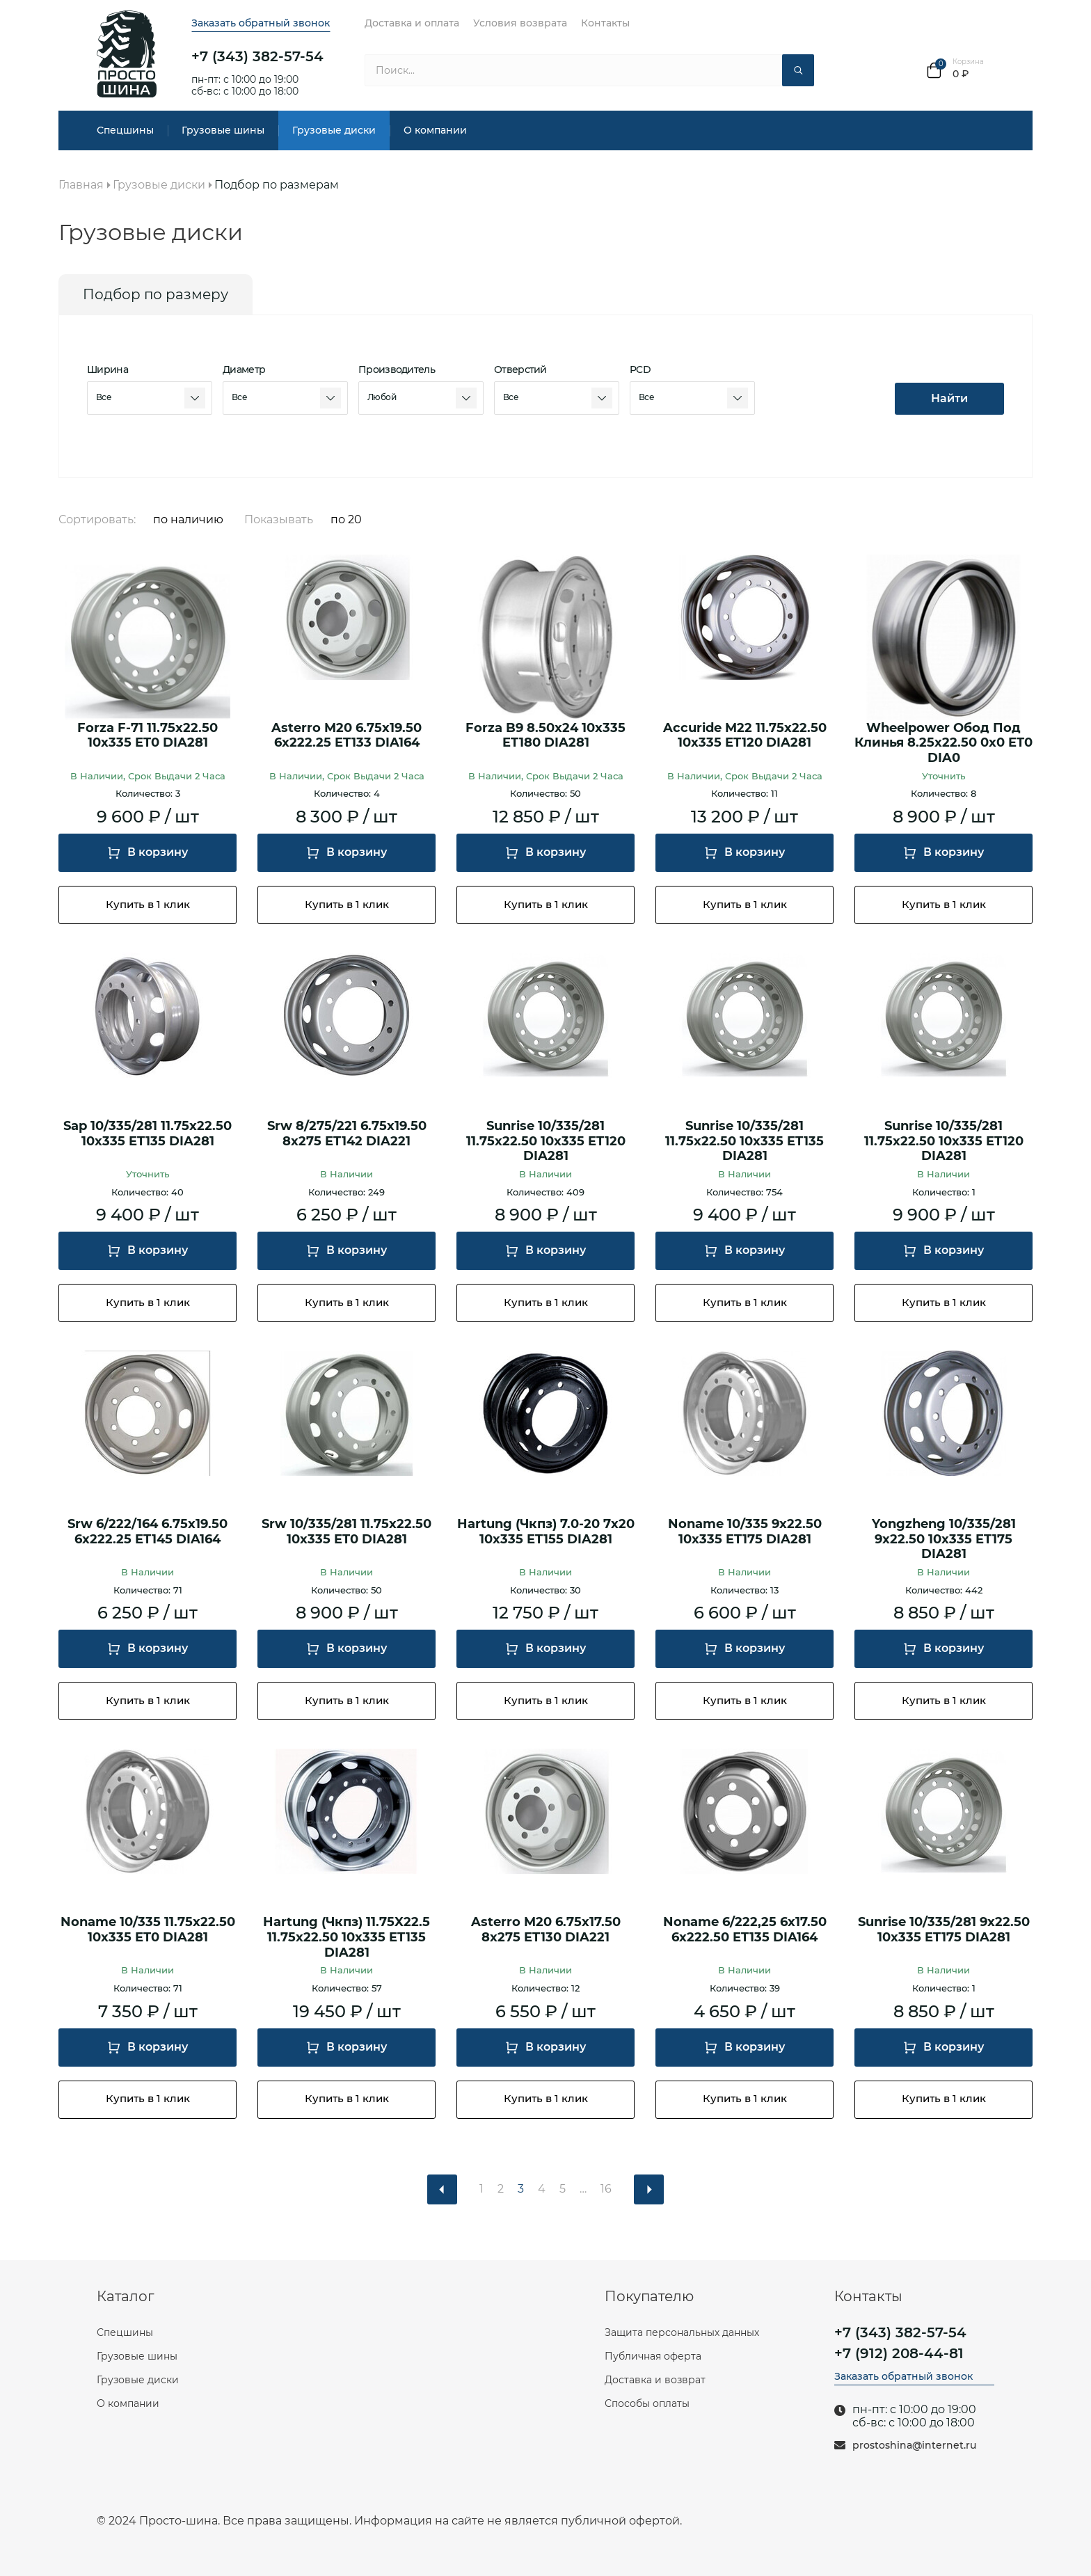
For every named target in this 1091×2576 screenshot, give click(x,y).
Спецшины (125, 130)
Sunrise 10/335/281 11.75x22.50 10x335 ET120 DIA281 (546, 1141)
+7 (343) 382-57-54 (257, 56)
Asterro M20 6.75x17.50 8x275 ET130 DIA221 (546, 1930)
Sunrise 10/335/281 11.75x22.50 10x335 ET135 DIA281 (744, 1141)
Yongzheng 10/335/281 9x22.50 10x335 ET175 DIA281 (944, 1539)
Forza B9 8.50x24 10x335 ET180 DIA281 (545, 736)
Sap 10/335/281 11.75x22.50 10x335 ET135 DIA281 (147, 1134)
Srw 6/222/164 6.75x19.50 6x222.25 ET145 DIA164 (147, 1532)
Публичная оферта (653, 2356)
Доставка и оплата (412, 23)
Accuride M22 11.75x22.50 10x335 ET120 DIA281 (745, 736)
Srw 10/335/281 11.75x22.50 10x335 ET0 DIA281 (346, 1532)
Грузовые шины (223, 130)
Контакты (605, 23)
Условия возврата (520, 23)
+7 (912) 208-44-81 (899, 2353)
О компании (435, 130)
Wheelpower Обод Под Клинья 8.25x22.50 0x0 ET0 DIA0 (943, 743)
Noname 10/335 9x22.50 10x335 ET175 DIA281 (745, 1532)
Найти (949, 398)
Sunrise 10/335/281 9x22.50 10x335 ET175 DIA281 (944, 1930)
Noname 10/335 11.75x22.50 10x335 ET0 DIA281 (148, 1930)
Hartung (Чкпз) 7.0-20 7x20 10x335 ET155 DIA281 (546, 1532)
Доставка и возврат (655, 2380)
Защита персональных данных (682, 2332)
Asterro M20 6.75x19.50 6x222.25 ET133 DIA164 (346, 736)
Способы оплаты (647, 2403)
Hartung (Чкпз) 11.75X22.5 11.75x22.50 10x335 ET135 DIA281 (346, 1937)
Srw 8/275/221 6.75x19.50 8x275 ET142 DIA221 (347, 1134)
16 (606, 2188)
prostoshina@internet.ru (914, 2445)
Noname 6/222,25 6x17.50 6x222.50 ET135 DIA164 (745, 1930)
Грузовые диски (334, 130)
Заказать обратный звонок (260, 23)
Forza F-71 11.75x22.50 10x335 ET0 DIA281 (147, 736)
